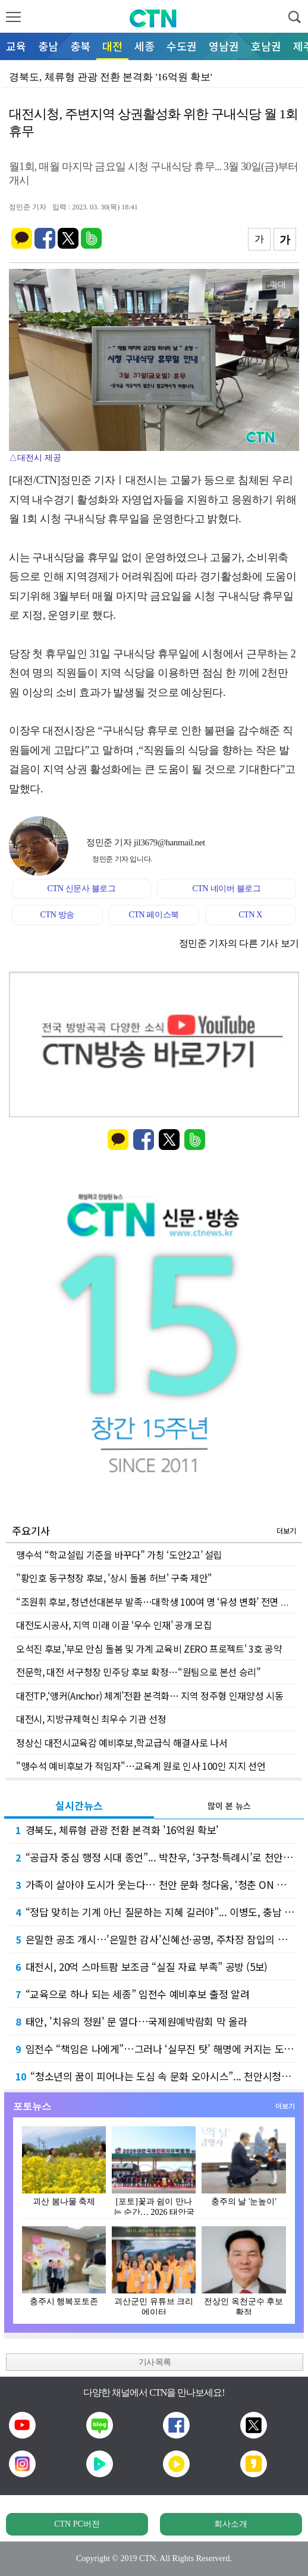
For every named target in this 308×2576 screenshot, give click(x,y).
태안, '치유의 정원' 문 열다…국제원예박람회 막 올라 (131, 2021)
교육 (16, 46)
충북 (80, 46)
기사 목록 (155, 2362)
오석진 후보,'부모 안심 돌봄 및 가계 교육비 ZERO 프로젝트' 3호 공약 (149, 1648)
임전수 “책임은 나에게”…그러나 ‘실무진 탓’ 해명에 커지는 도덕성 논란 (156, 2048)
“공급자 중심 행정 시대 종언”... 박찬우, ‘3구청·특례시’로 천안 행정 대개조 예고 (156, 1857)
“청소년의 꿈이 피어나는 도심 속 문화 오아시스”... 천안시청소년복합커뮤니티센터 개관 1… (156, 2076)
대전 (112, 46)
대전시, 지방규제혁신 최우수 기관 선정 (91, 1719)
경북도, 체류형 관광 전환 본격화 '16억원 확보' (117, 1829)
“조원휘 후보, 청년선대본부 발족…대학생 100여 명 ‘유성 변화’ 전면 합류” (159, 1601)
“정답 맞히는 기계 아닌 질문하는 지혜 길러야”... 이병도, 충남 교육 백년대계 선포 (156, 1911)
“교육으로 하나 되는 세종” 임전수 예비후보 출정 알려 (132, 1993)
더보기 (286, 1530)
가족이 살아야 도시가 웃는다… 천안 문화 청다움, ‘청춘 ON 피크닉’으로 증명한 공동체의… (156, 1884)
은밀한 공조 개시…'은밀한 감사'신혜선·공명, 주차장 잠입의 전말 (155, 1939)
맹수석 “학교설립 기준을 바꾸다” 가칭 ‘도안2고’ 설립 (119, 1554)
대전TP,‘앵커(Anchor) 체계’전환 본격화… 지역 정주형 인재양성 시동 (149, 1695)
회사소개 (230, 2523)
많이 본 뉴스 (229, 1806)
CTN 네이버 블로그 (226, 888)
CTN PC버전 (77, 2523)
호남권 (266, 46)
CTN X (250, 914)
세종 (144, 46)
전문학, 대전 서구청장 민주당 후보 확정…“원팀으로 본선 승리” (138, 1672)
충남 (48, 46)
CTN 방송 (57, 914)
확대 (277, 284)
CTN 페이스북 (153, 914)
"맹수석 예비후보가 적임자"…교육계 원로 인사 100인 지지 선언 (140, 1766)
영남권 (224, 46)
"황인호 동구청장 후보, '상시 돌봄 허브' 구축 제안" (114, 1578)
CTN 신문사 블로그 (81, 888)
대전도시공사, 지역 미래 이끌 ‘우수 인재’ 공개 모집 (114, 1625)
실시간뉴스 (79, 1805)
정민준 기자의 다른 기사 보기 (239, 943)
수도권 (181, 46)
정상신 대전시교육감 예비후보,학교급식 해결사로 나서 (121, 1742)
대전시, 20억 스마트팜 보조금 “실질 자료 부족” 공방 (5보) (141, 1966)
